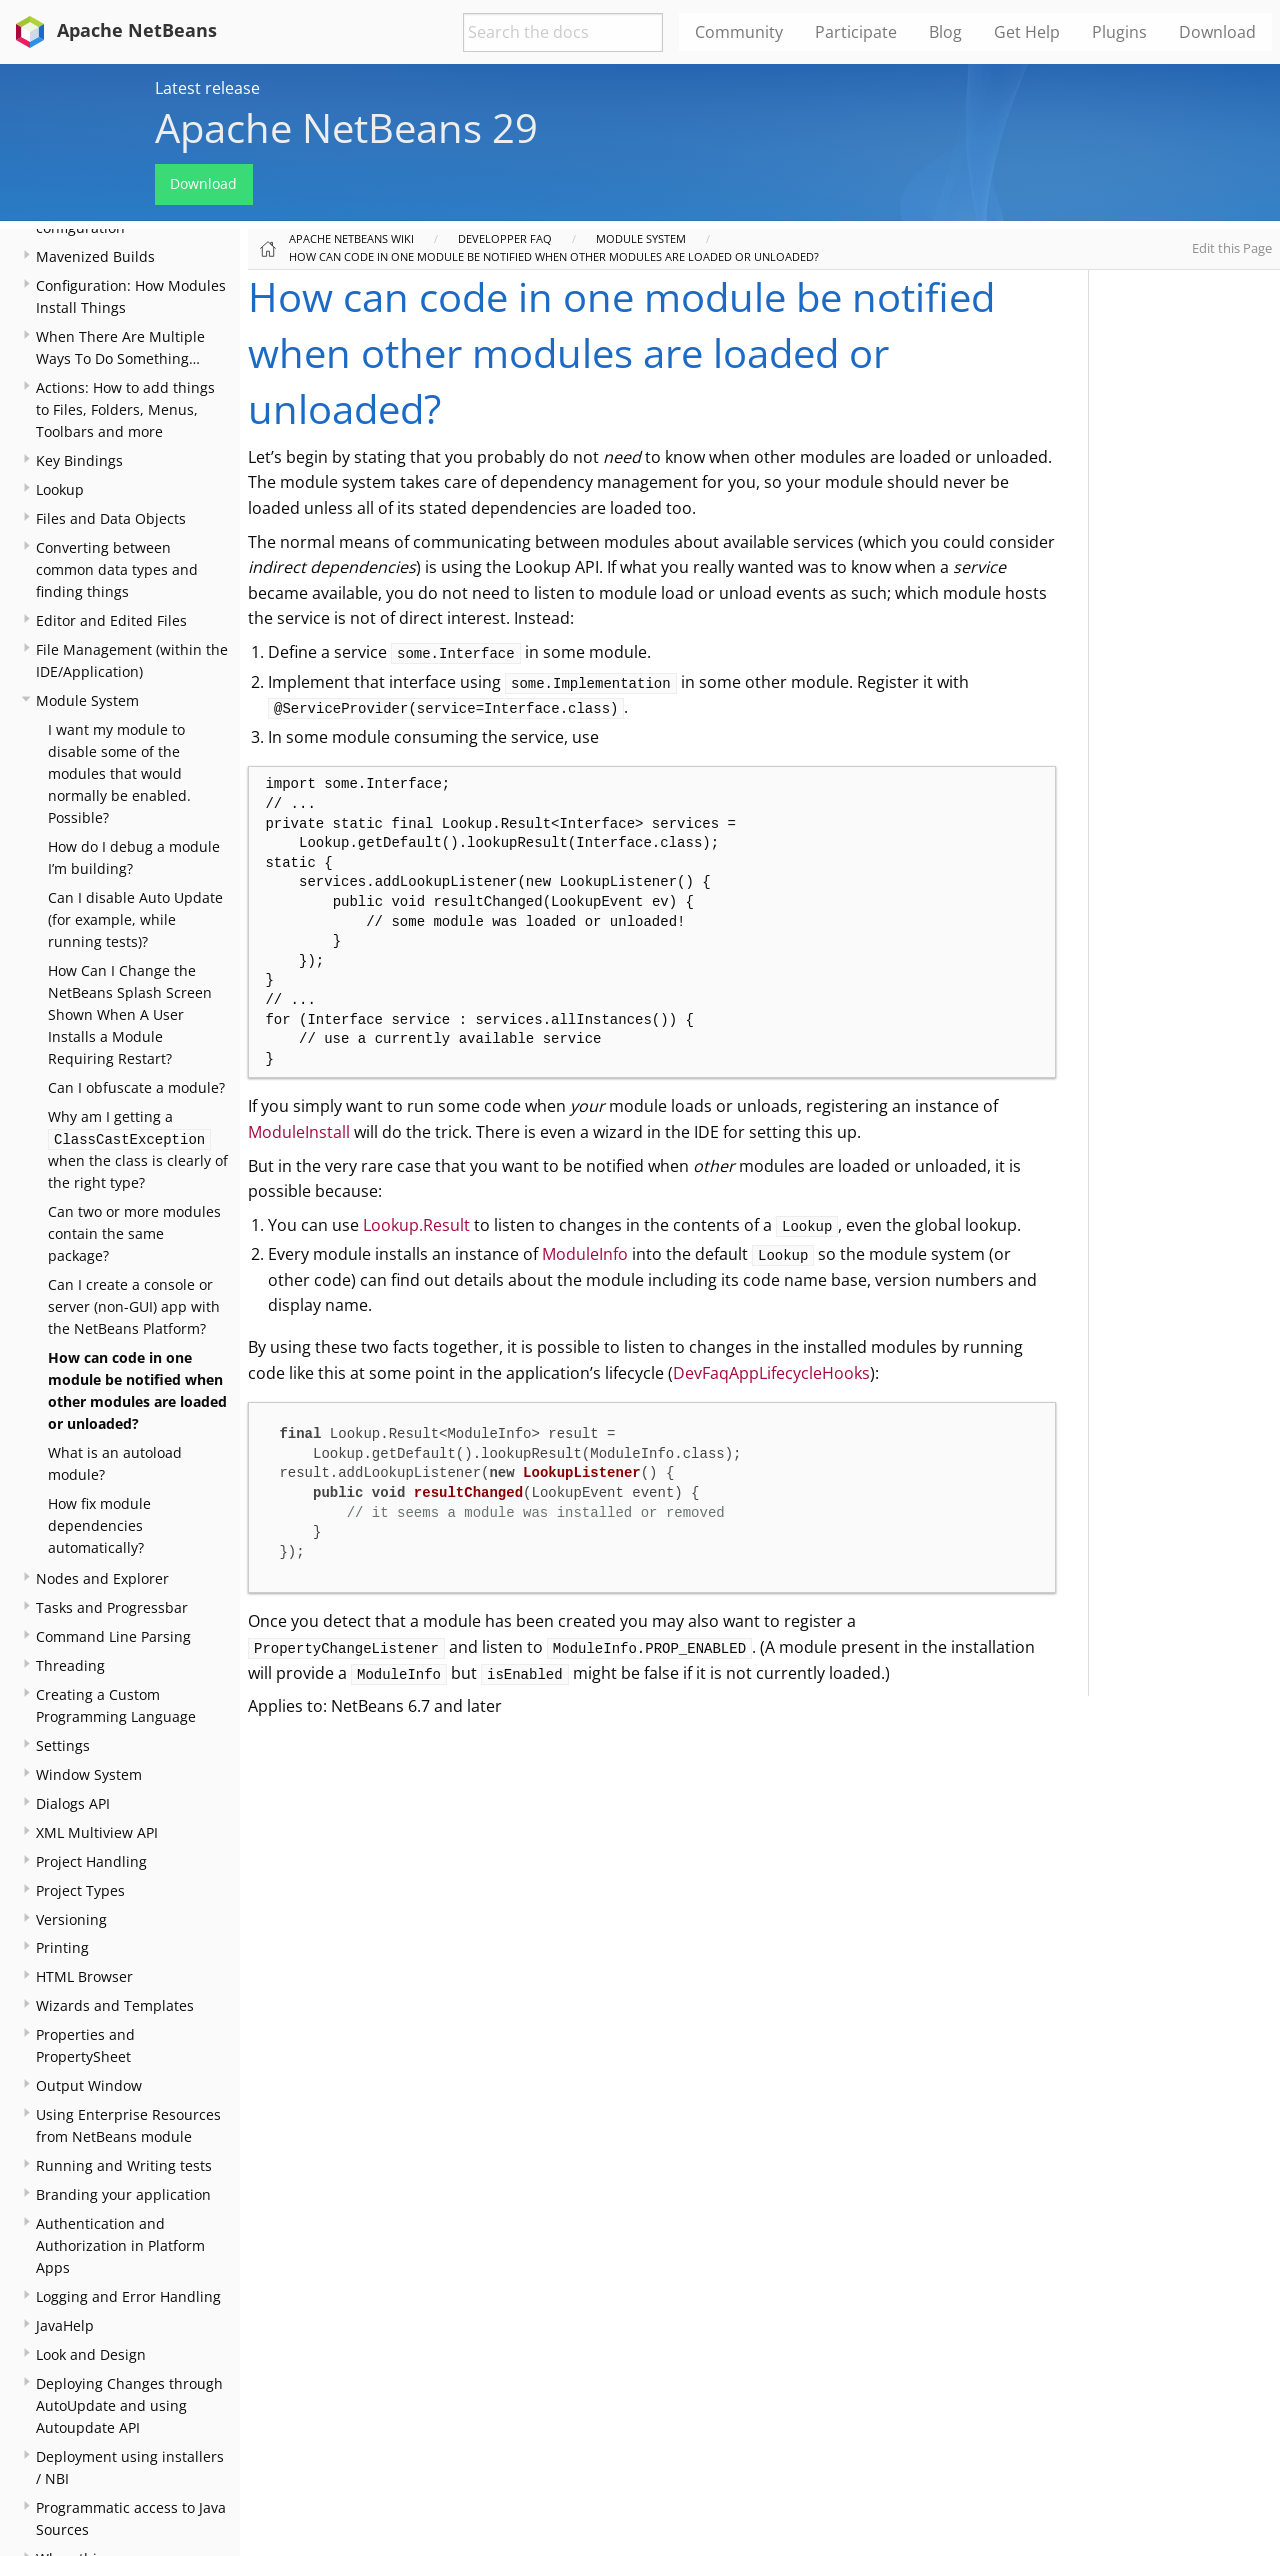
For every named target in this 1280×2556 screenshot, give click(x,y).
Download (203, 183)
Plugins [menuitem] (1119, 32)
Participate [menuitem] (856, 32)
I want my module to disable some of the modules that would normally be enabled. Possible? (119, 773)
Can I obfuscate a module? (136, 1087)
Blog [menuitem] (945, 32)
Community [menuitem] (739, 32)
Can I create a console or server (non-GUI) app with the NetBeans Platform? (134, 1306)
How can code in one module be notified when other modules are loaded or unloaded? (554, 256)
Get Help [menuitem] (1027, 32)
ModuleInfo (585, 1254)
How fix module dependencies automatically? (99, 1525)
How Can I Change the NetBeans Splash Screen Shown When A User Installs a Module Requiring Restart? (130, 1014)
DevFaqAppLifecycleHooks (771, 1373)
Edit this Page (1232, 248)
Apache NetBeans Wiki (351, 238)
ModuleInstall (299, 1132)
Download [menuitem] (1217, 32)
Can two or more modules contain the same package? (134, 1233)
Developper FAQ (505, 238)
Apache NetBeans (112, 30)
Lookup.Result (416, 1225)
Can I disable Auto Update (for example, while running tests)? (135, 919)
